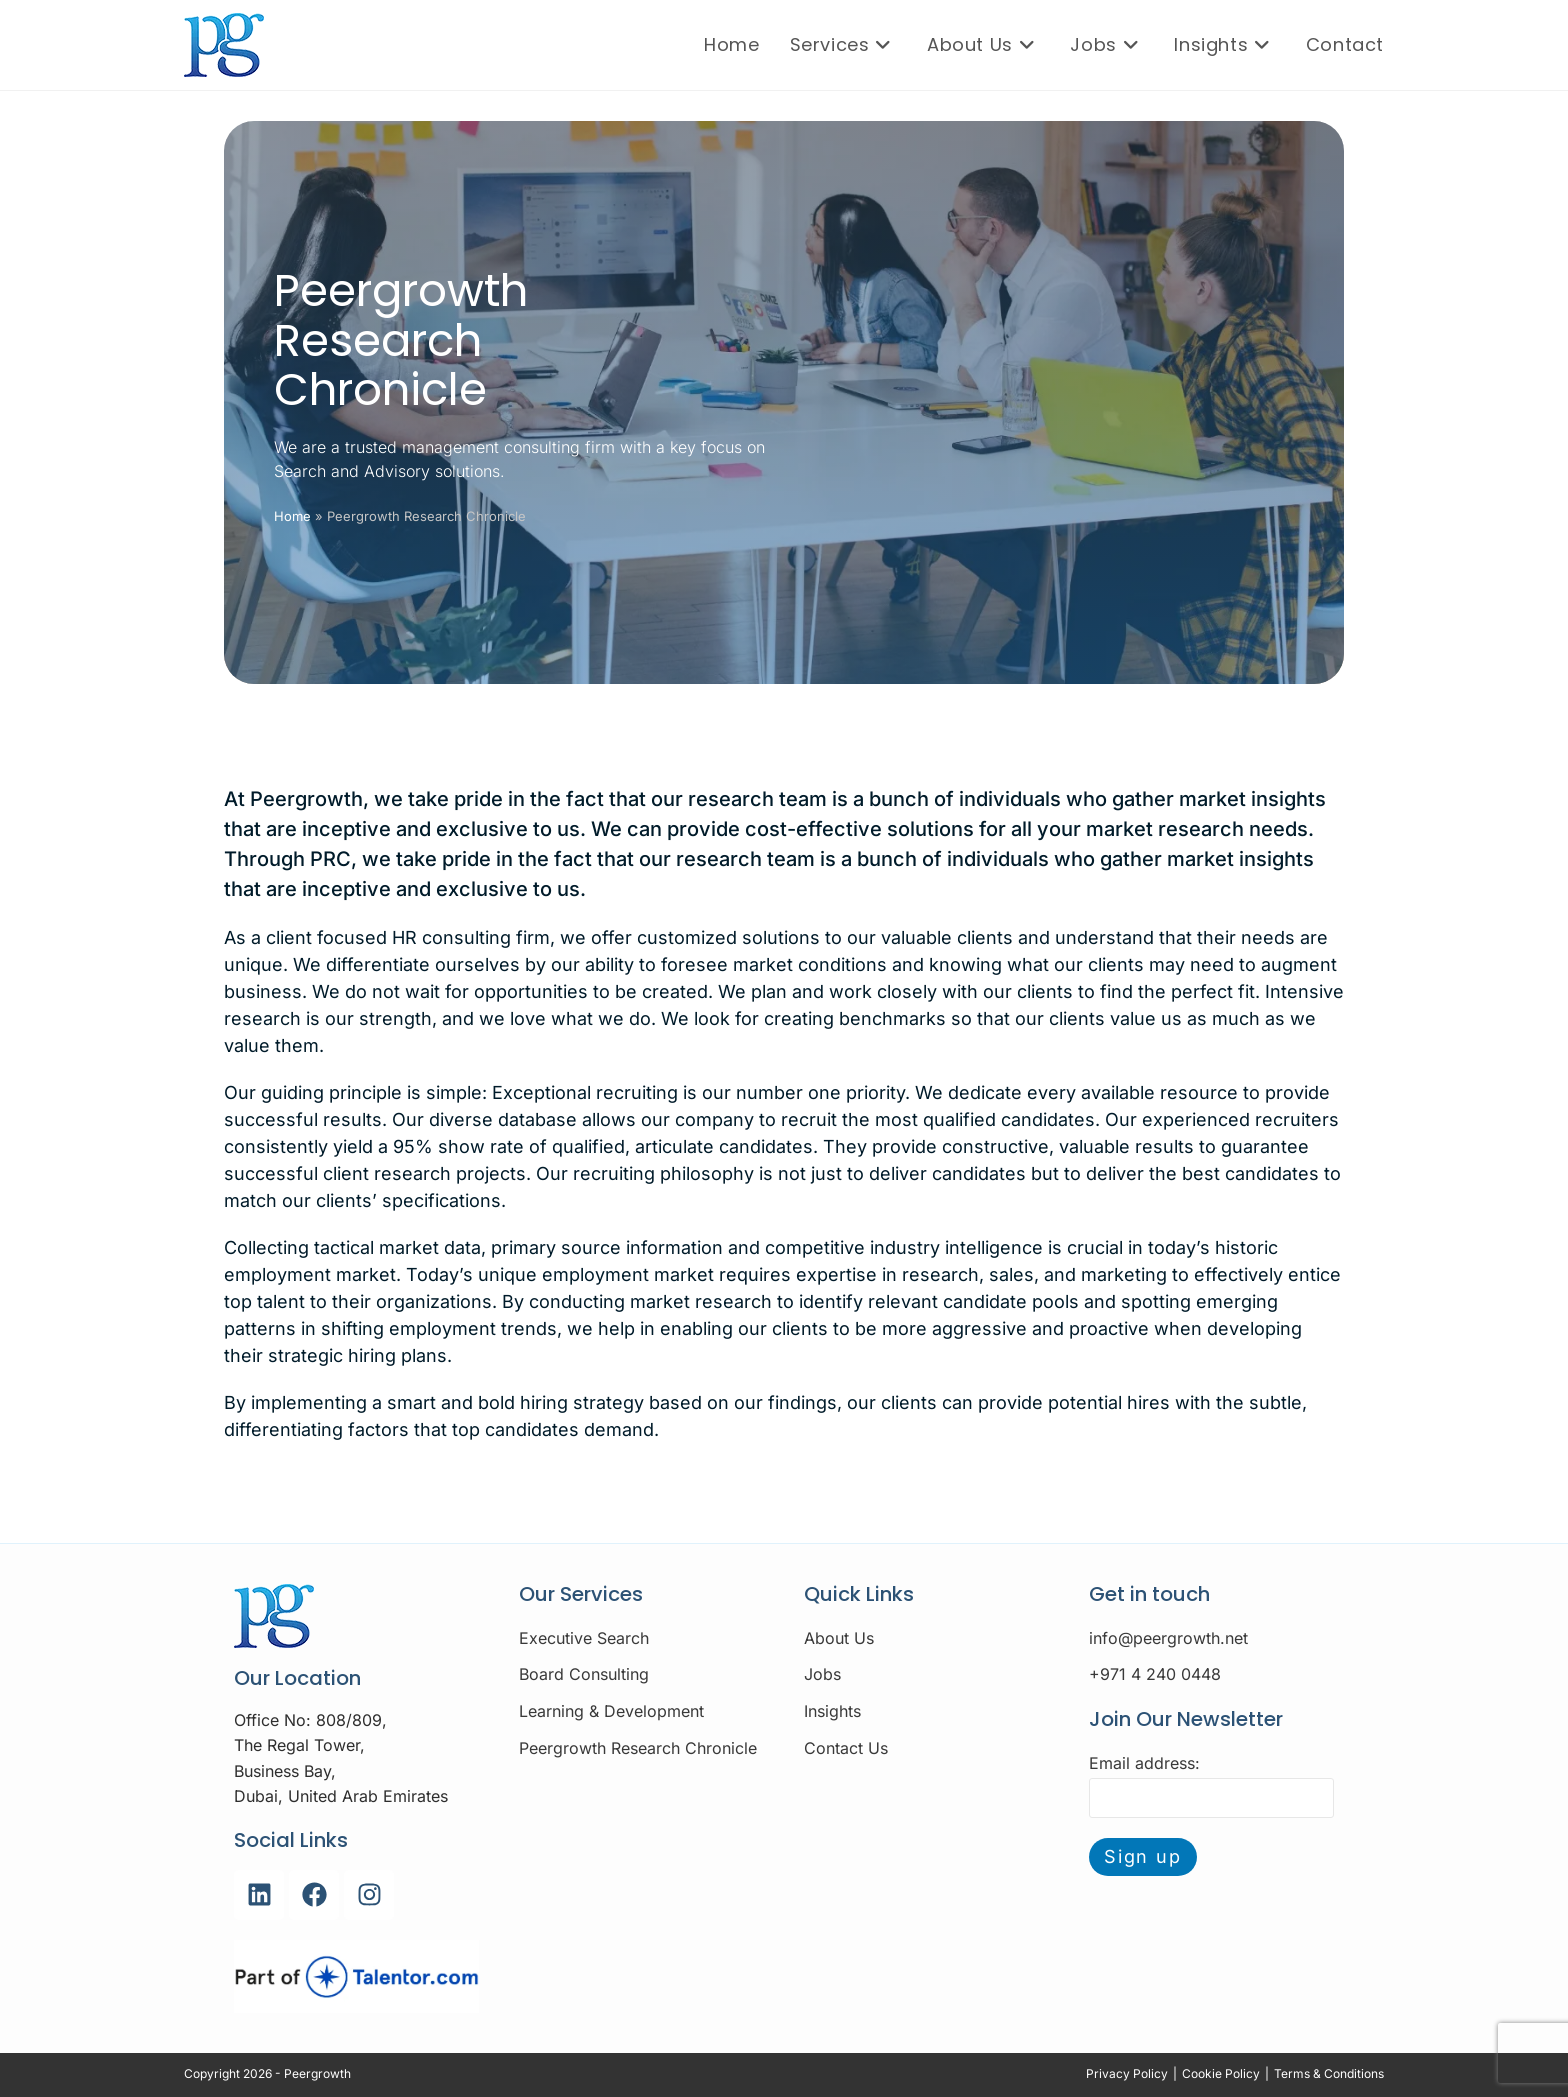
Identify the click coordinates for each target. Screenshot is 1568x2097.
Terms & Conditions (1329, 2073)
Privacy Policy (1127, 2073)
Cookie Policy (1221, 2073)
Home (292, 516)
